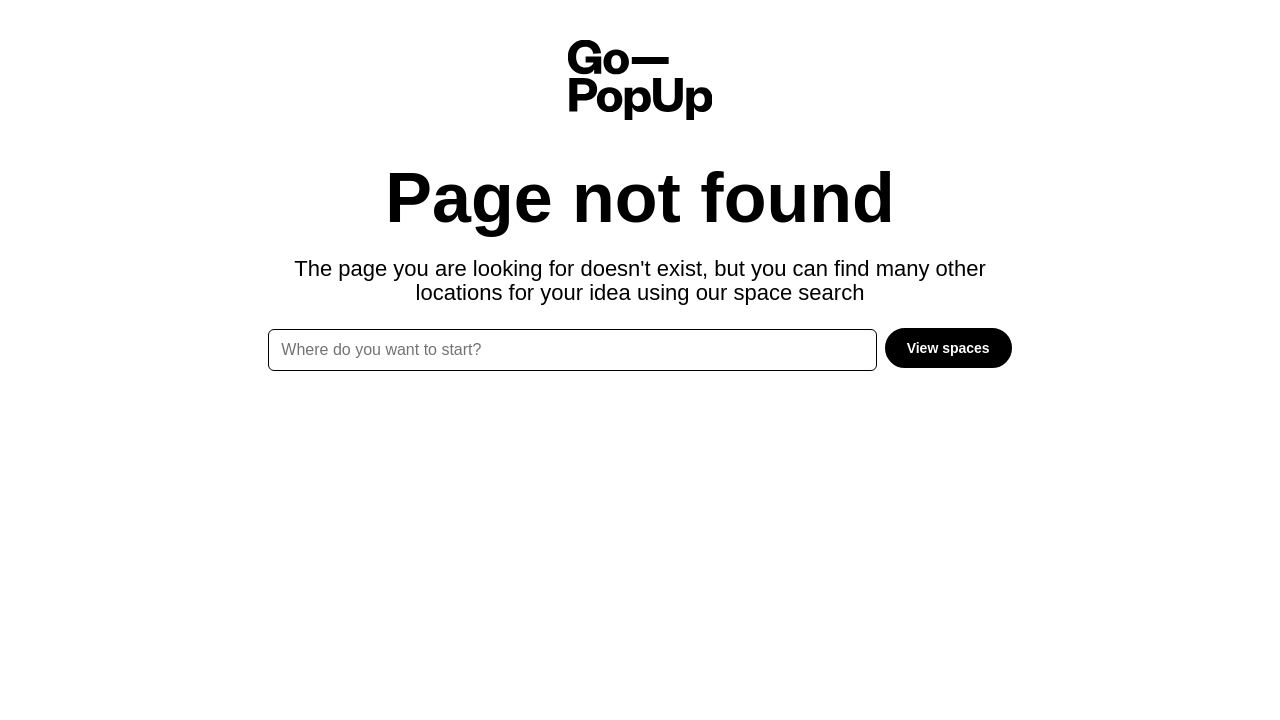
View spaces (948, 348)
